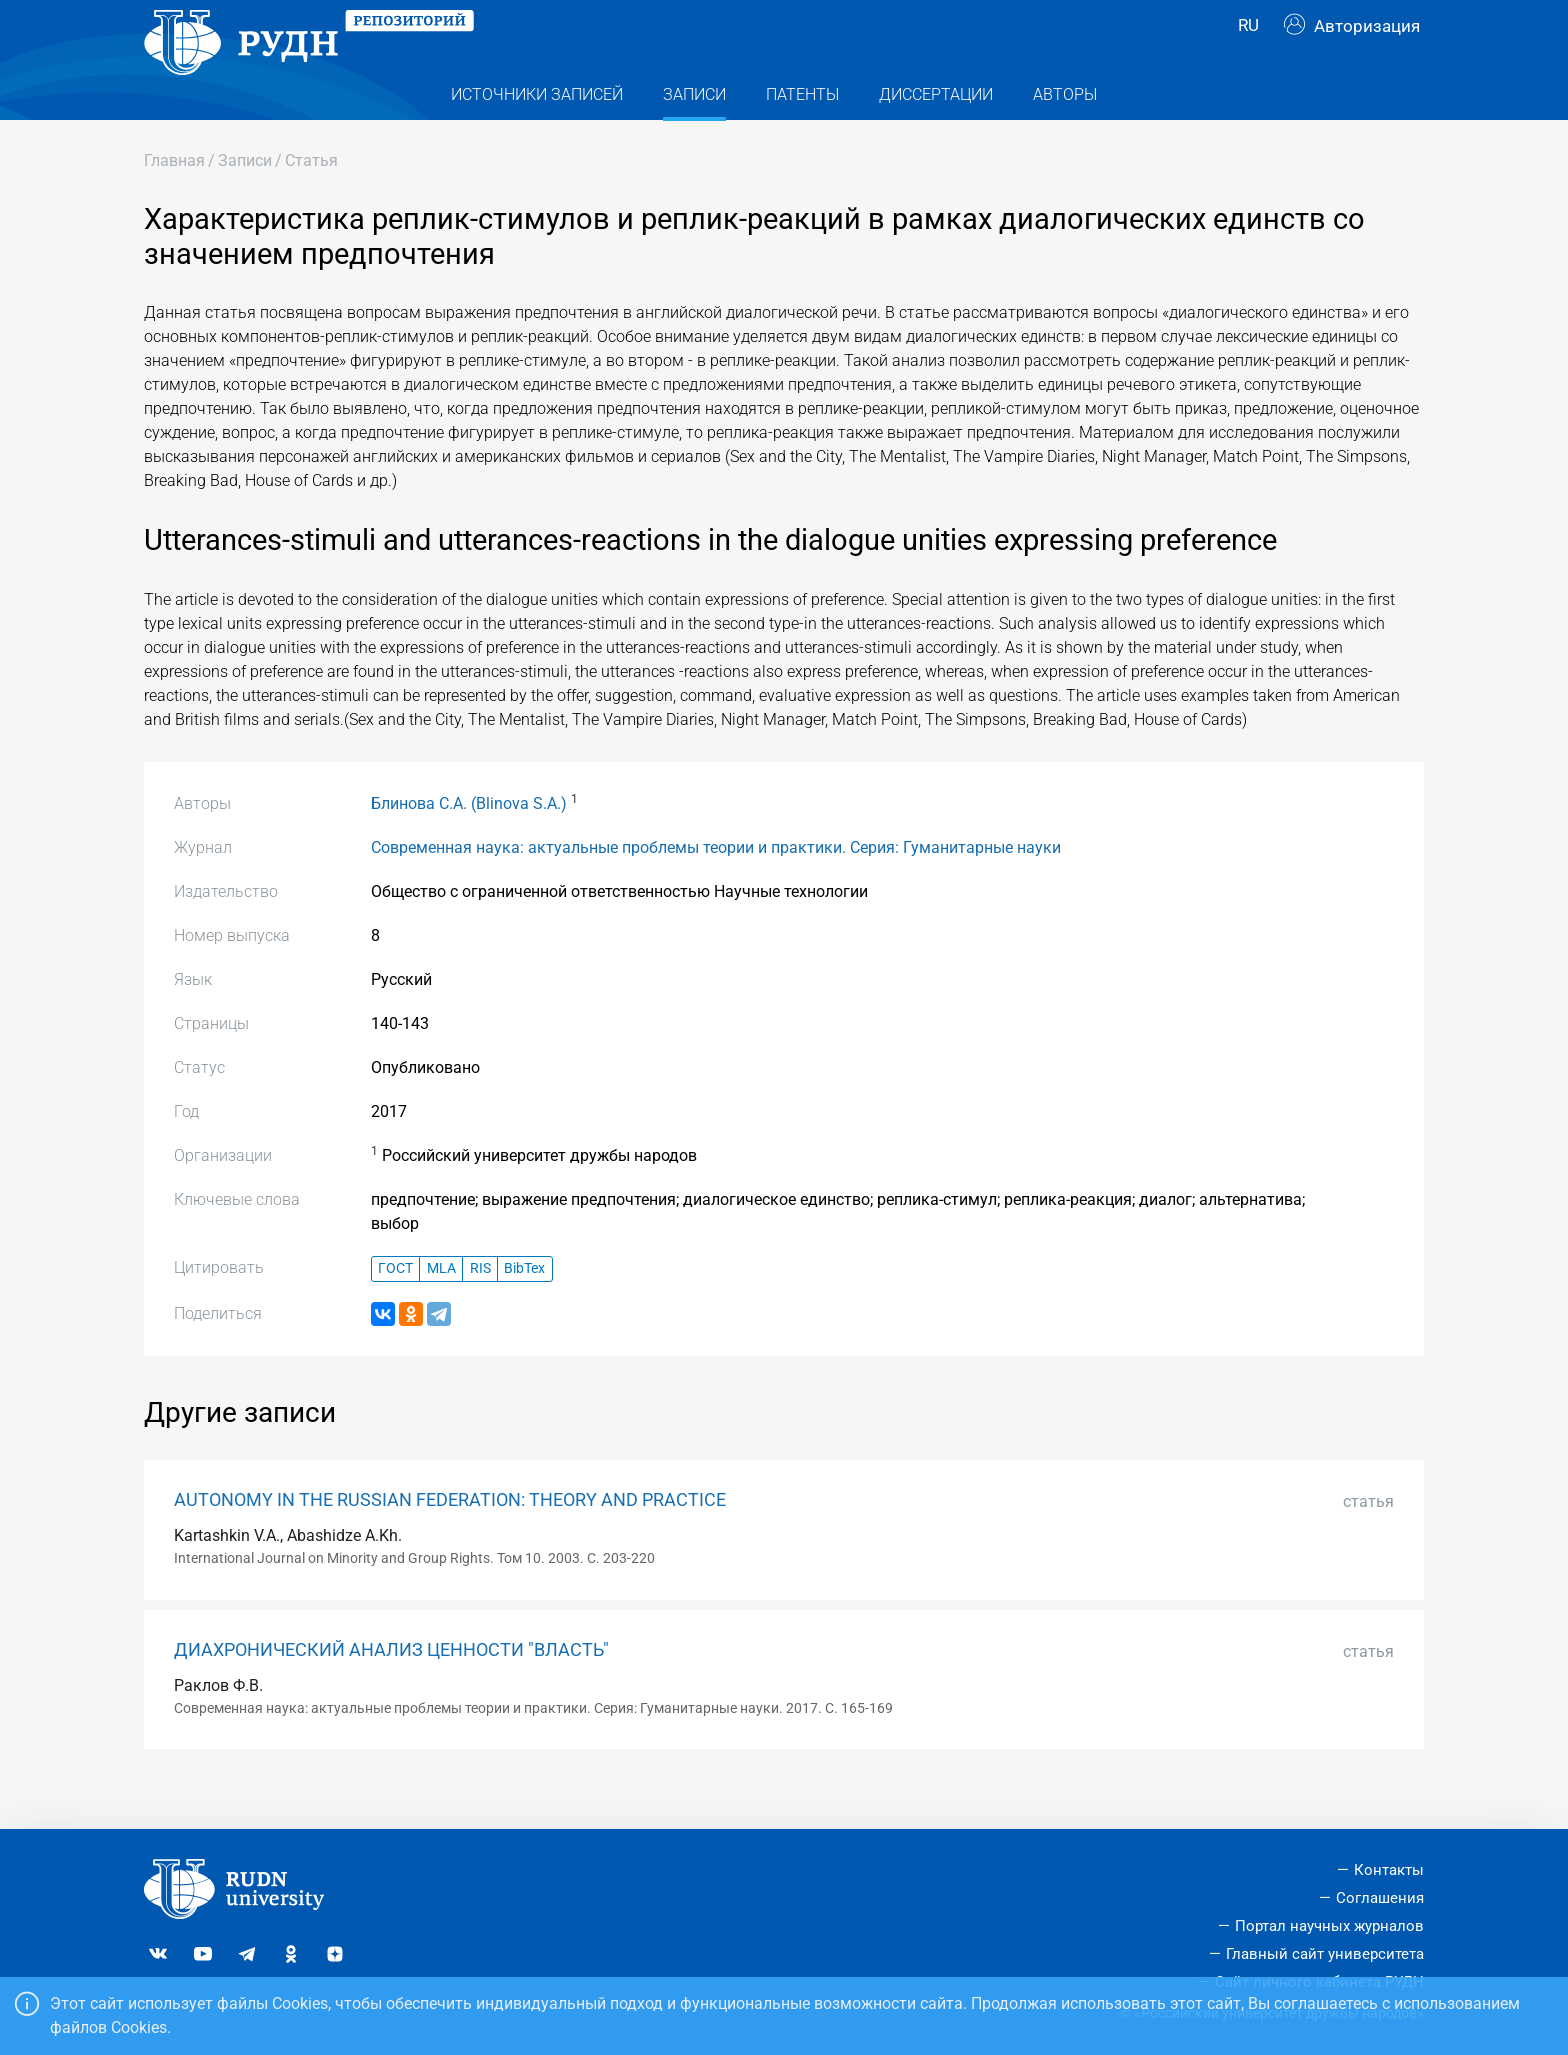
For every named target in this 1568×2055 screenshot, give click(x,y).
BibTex (524, 1308)
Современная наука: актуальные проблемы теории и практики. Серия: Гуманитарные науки (716, 887)
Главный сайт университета (1325, 1954)
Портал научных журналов (1329, 1926)
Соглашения (1380, 1898)
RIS (480, 1308)
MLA (441, 1308)
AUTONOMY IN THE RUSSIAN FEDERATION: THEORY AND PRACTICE (450, 1540)
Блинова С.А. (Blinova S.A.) (469, 843)
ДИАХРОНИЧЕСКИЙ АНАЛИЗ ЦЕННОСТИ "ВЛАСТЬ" (391, 1690)
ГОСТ (395, 1308)
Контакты (1389, 1870)
